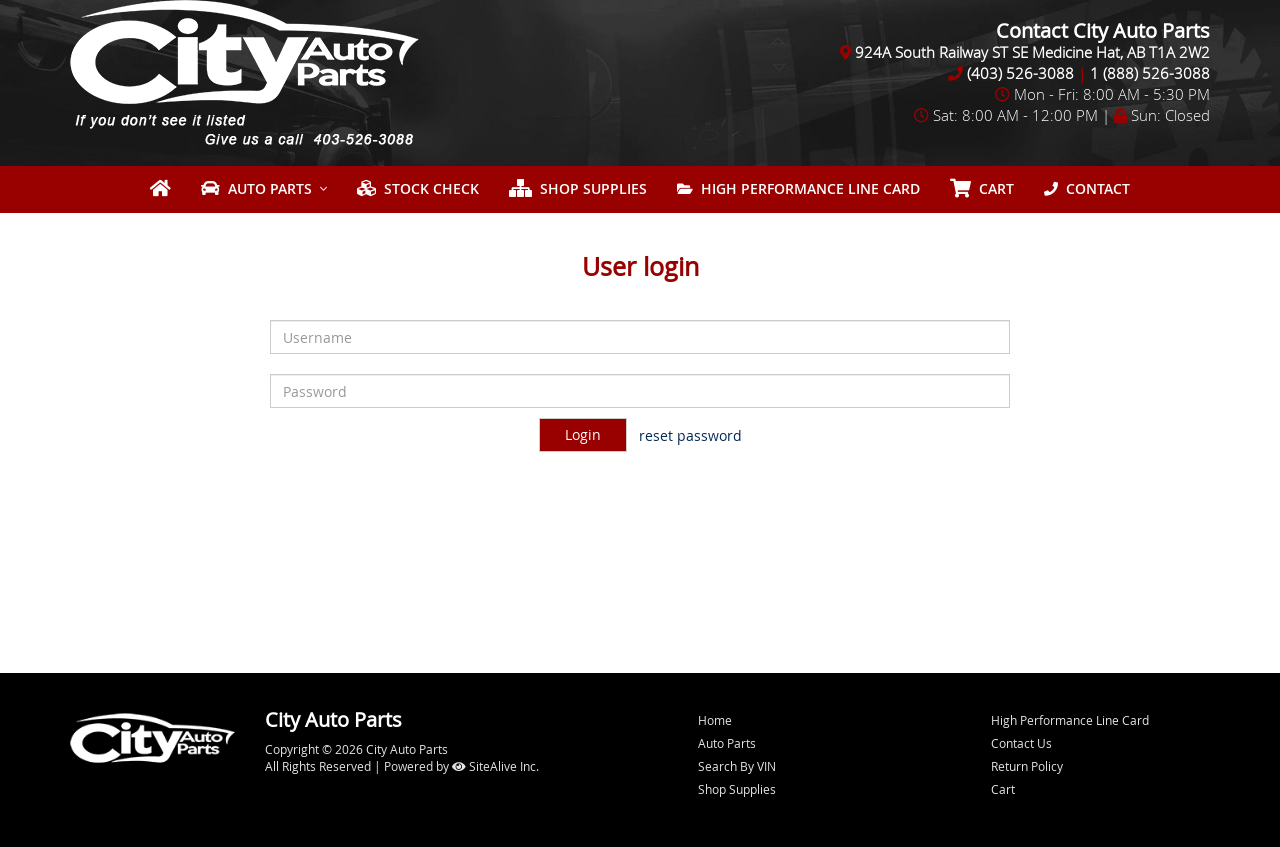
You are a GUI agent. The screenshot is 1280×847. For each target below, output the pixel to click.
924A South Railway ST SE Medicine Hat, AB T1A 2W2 (1032, 52)
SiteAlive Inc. (495, 766)
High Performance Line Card (798, 188)
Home (715, 720)
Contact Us (1021, 743)
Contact (1087, 188)
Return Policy (1027, 766)
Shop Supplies (578, 188)
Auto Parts (256, 188)
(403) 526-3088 (1020, 73)
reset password (690, 435)
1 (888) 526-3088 (1150, 73)
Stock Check (418, 188)
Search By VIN (737, 766)
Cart (1003, 789)
